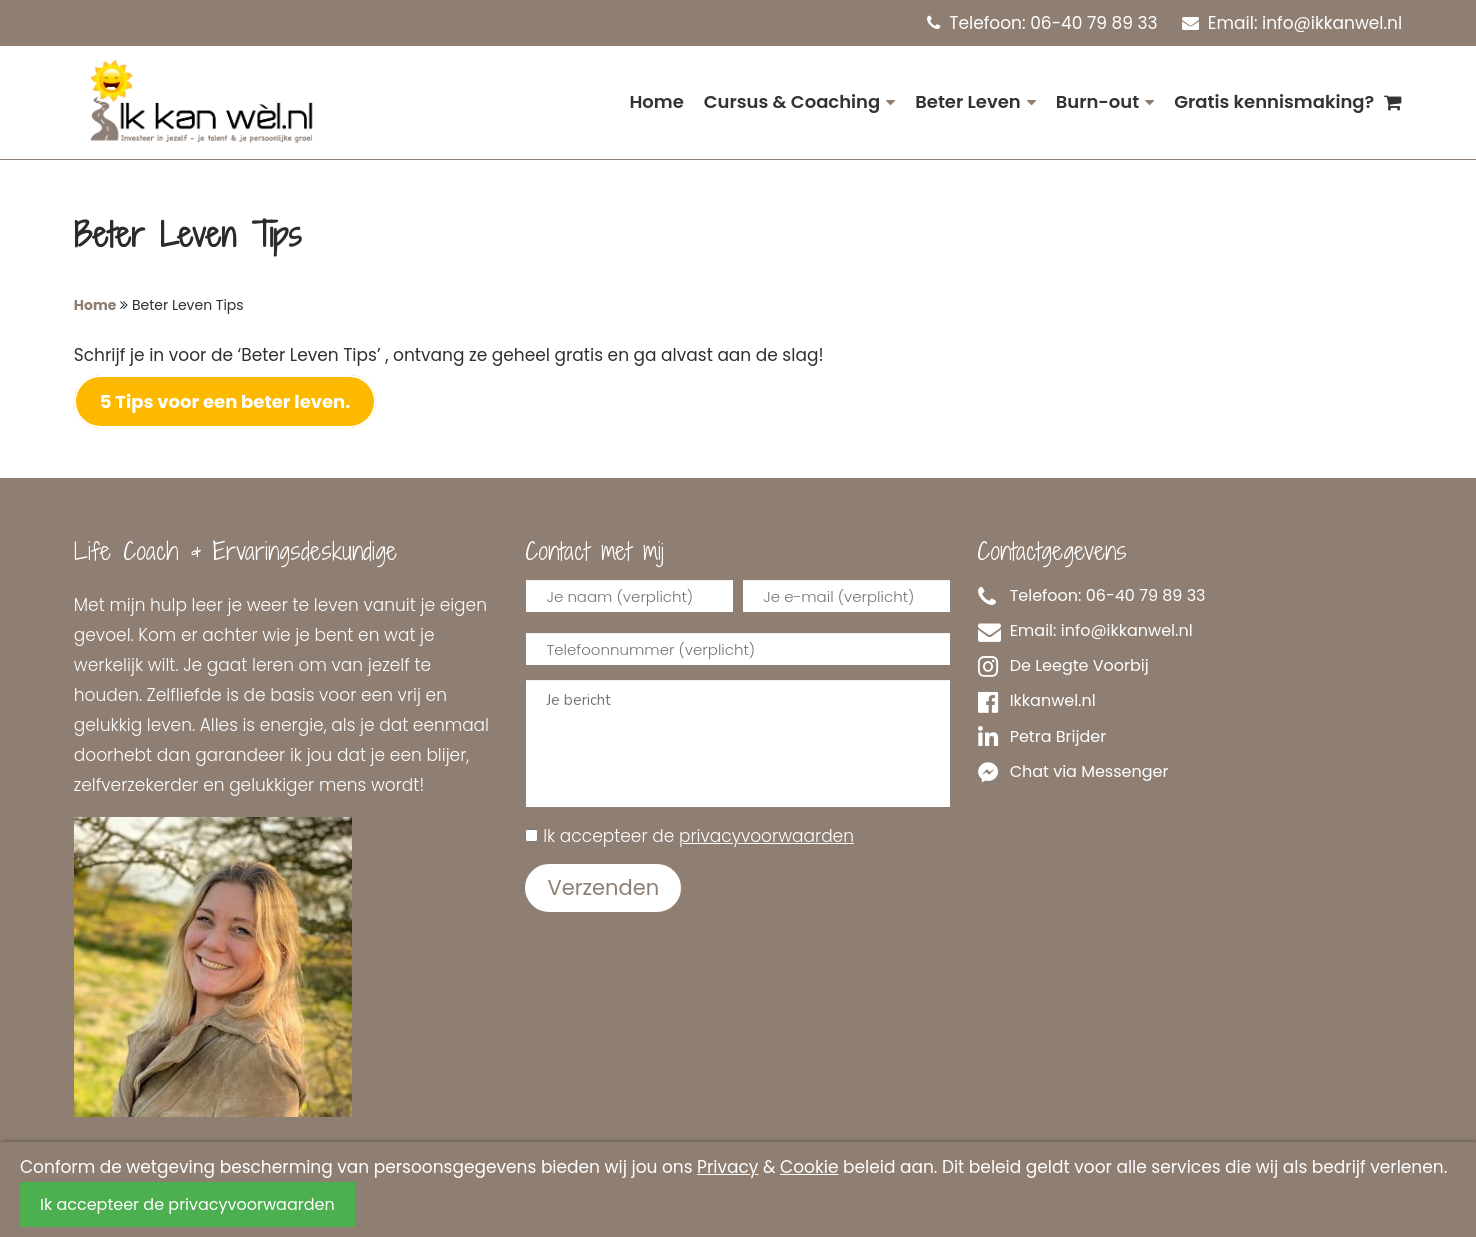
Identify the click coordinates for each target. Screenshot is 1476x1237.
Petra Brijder (1042, 737)
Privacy (727, 1167)
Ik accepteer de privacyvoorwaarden (187, 1204)
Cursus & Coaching (792, 101)
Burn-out (1098, 101)
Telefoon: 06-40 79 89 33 (1042, 23)
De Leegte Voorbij (1063, 666)
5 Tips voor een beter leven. (225, 401)
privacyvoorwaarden (766, 836)
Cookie (809, 1167)
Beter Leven (967, 101)
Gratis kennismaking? (1274, 101)
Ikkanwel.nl (1037, 701)
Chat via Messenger (1073, 772)
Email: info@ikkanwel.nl (1292, 23)
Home (656, 101)
